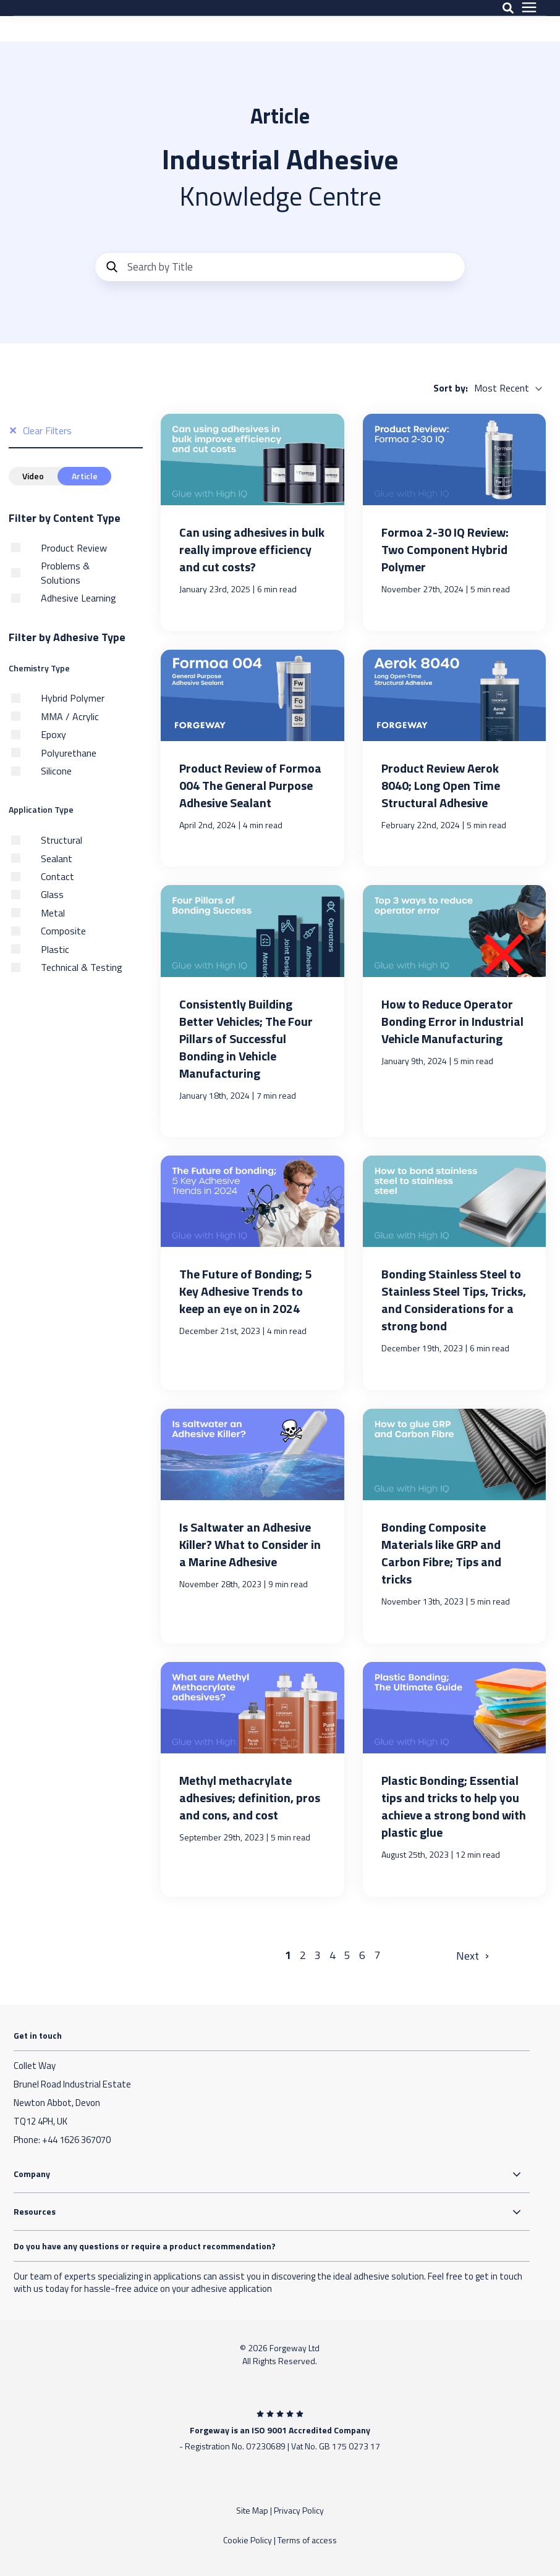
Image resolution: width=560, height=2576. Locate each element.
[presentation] (529, 20)
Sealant (56, 858)
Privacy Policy (299, 2510)
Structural (61, 840)
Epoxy (53, 734)
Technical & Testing (81, 967)
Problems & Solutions (65, 573)
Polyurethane (68, 753)
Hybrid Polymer (72, 698)
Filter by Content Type (65, 518)
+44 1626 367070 (76, 2140)
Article (80, 475)
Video (32, 475)
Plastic (55, 949)
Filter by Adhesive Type (67, 637)
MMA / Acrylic (70, 716)
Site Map (252, 2510)
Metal (53, 913)
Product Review (74, 548)
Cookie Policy (247, 2539)
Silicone (56, 771)
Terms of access (307, 2539)
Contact (57, 876)
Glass (52, 894)
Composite (63, 931)
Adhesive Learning (78, 598)
